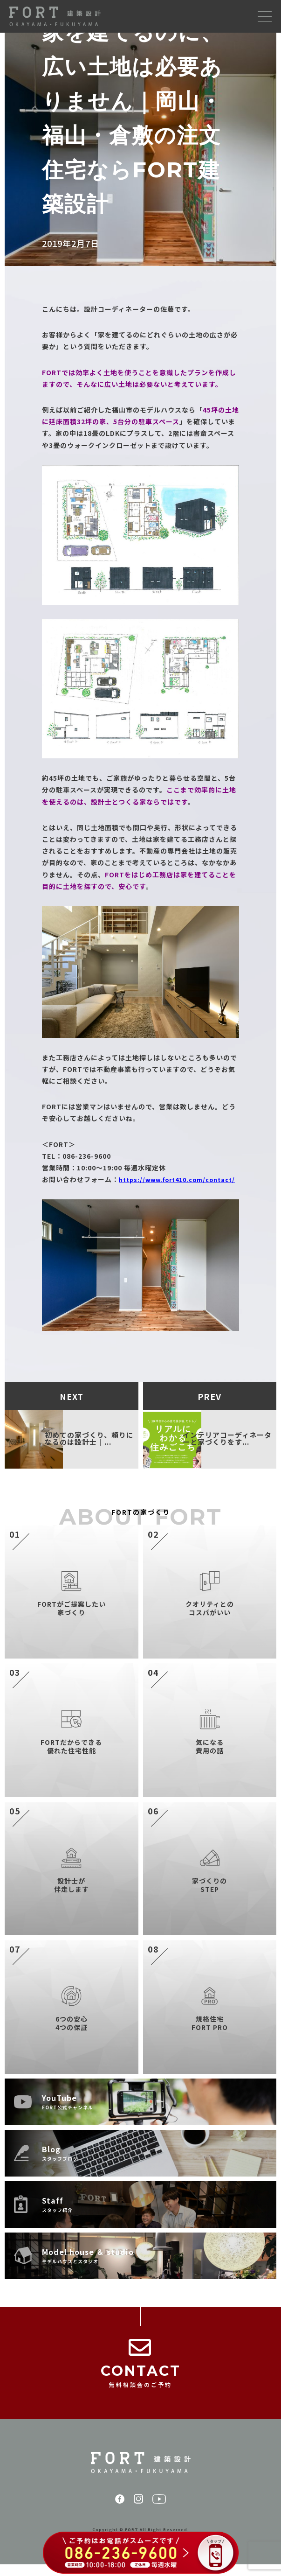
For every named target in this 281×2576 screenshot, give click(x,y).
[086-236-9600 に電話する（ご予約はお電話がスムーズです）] (140, 2554)
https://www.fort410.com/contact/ (107, 1191)
